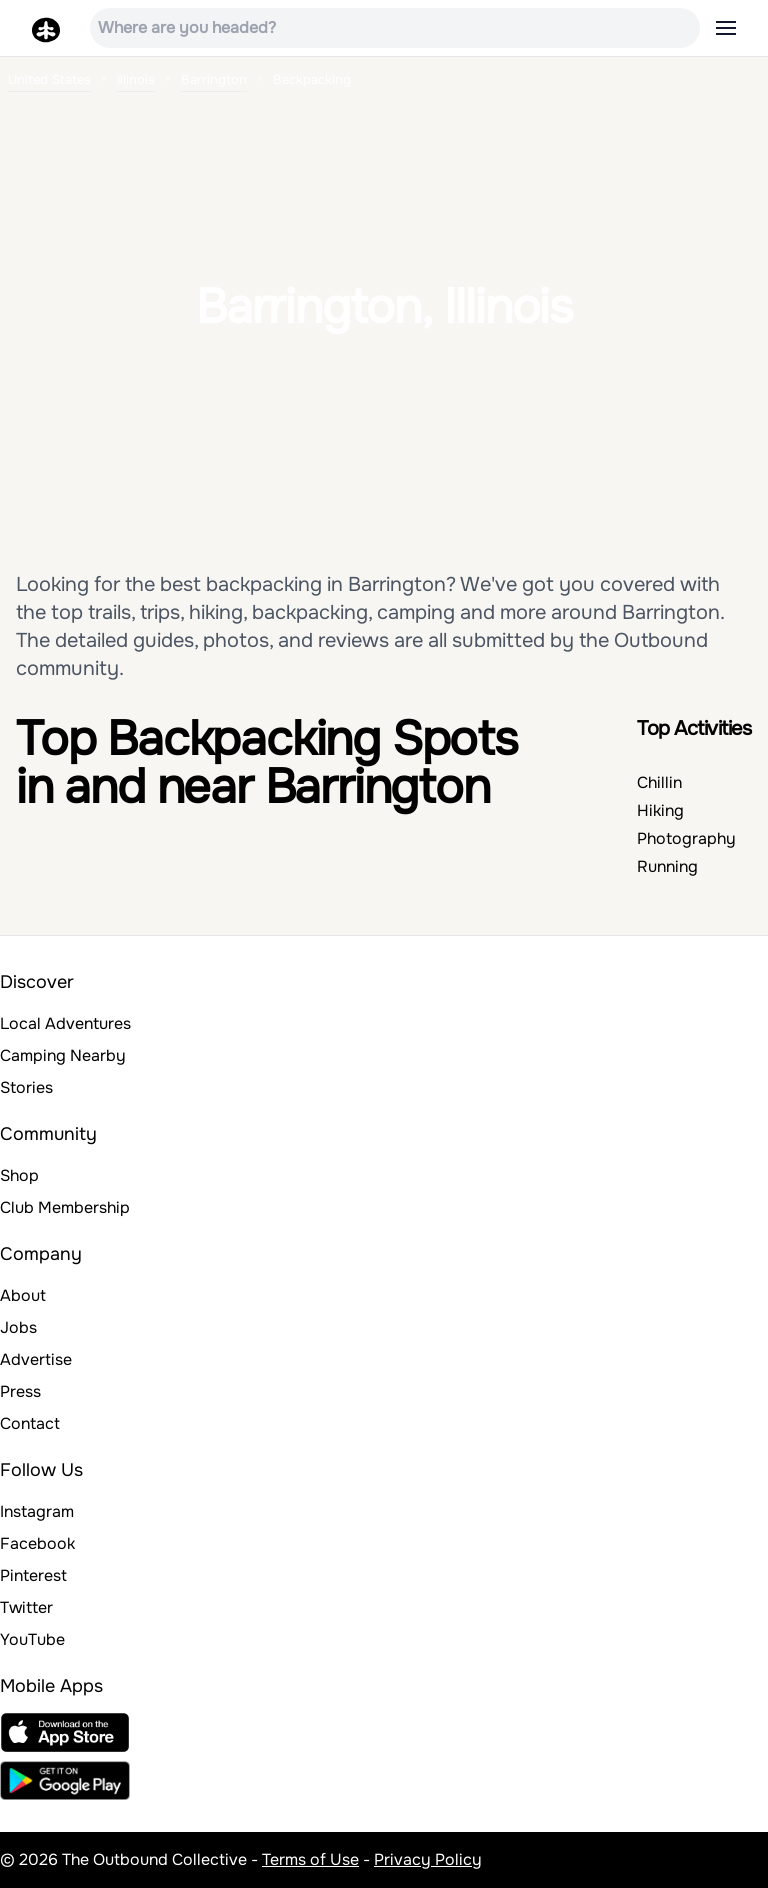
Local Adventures (65, 1023)
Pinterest (33, 1575)
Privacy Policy (428, 1859)
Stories (26, 1087)
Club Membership (65, 1207)
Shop (19, 1175)
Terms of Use (310, 1859)
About (23, 1295)
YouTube (32, 1639)
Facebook (37, 1543)
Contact (30, 1423)
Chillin (659, 782)
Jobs (18, 1327)
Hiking (660, 810)
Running (667, 866)
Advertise (36, 1359)
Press (20, 1391)
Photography (686, 838)
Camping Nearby (63, 1055)
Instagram (37, 1511)
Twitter (26, 1607)
